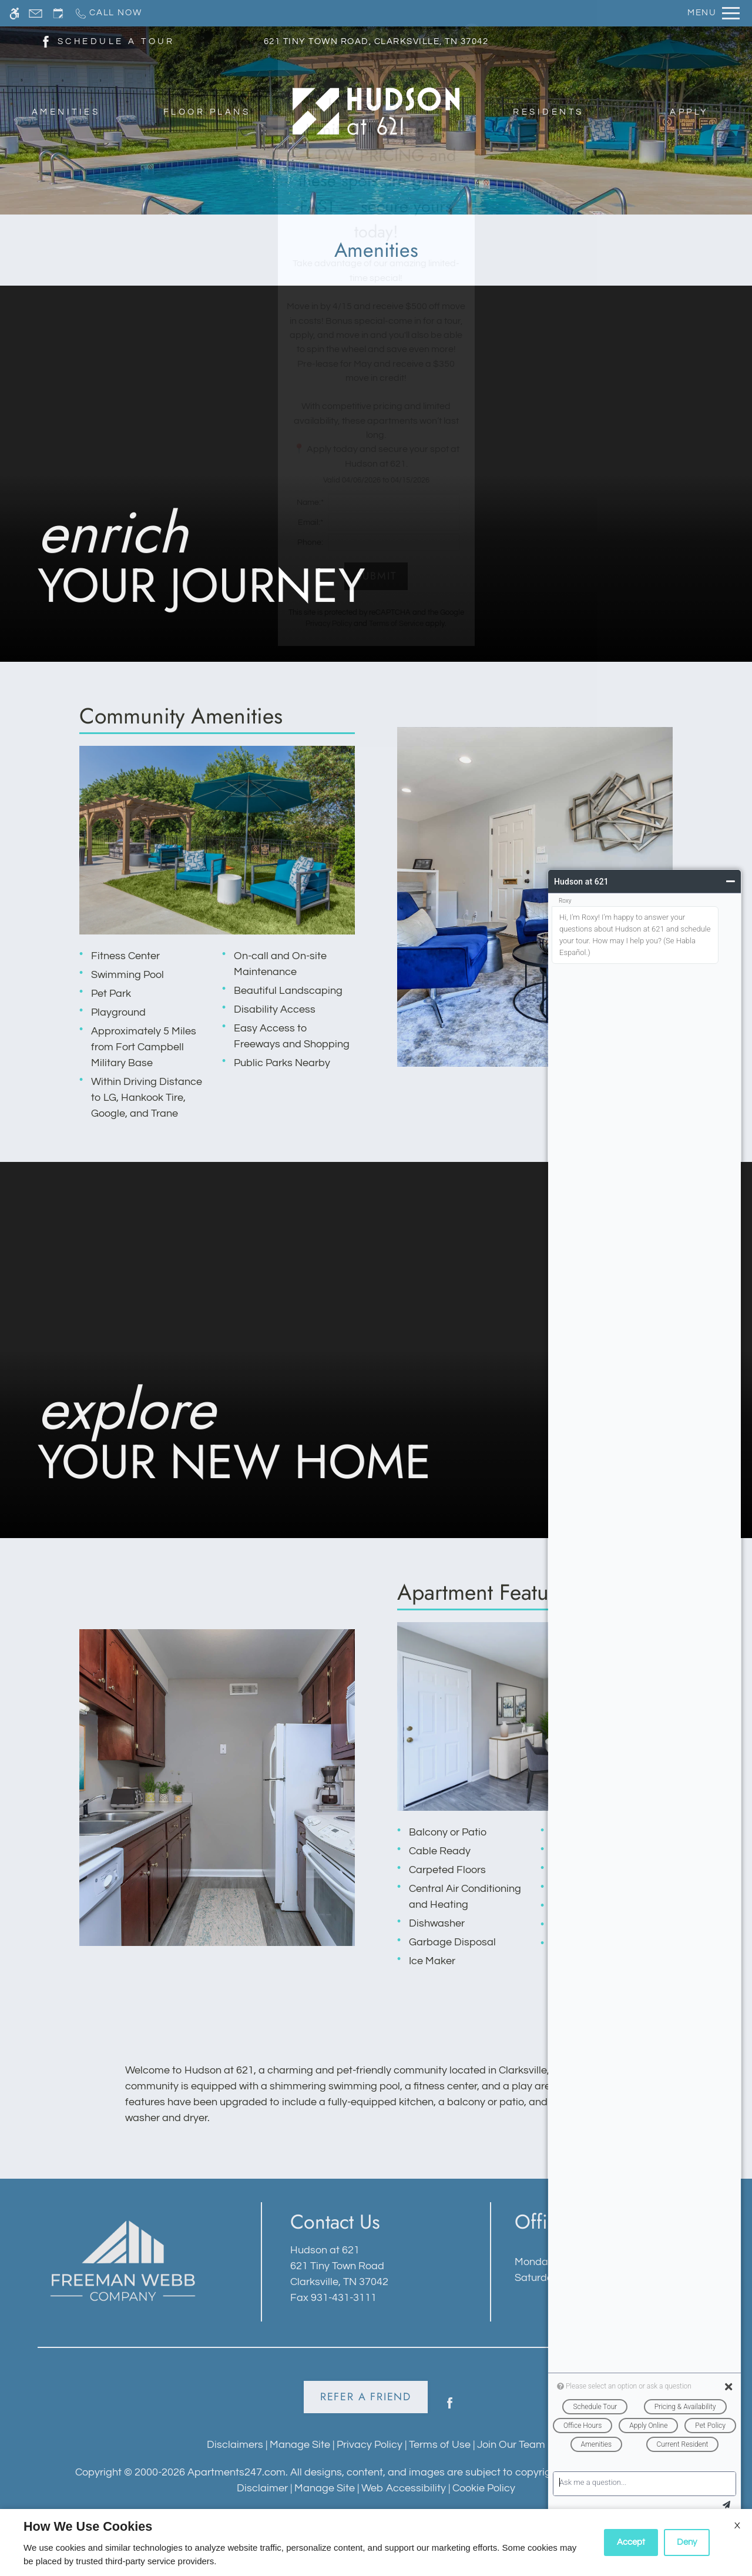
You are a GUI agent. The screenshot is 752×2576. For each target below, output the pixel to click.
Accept (631, 2542)
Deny (687, 2542)
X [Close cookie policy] (737, 2525)
